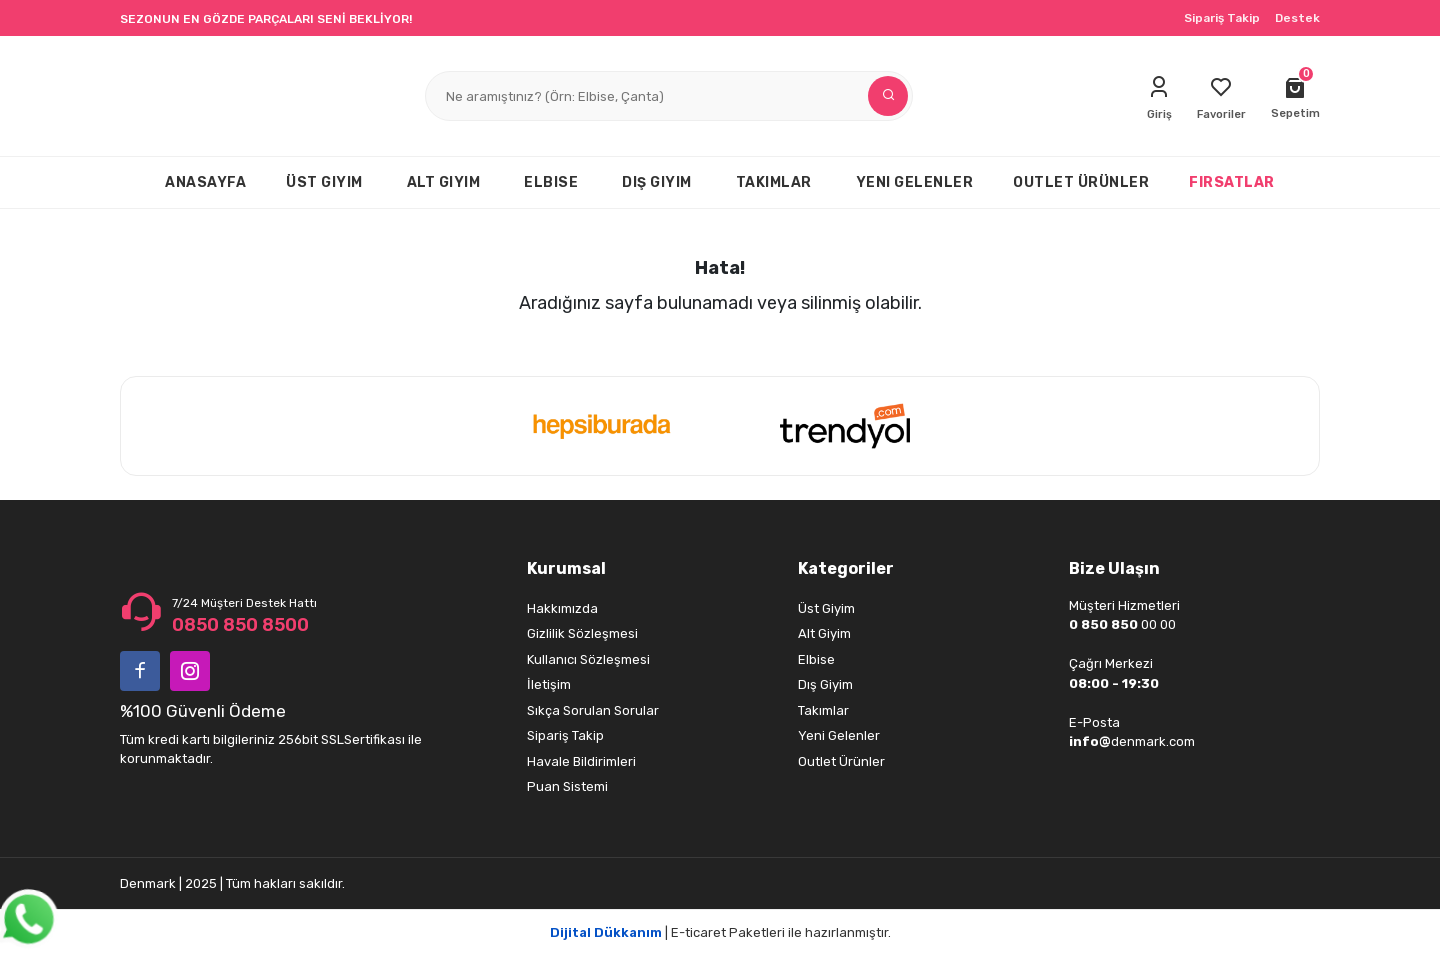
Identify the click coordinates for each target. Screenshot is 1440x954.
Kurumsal (566, 568)
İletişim (549, 684)
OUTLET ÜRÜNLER (1081, 182)
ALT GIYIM (444, 182)
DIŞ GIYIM (657, 182)
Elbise (816, 659)
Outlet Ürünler (841, 761)
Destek (1297, 18)
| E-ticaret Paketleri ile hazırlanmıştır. (720, 932)
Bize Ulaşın (1114, 568)
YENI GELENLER (915, 182)
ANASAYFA (205, 182)
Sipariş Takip (1222, 18)
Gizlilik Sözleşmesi (582, 633)
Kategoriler (846, 568)
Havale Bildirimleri (581, 761)
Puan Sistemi (567, 786)
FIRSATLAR (1232, 182)
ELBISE (551, 182)
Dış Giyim (825, 684)
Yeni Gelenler (839, 735)
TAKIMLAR (774, 182)
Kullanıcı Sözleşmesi (588, 659)
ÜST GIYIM (324, 182)
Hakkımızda (562, 608)
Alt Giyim (824, 633)
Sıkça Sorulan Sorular (593, 710)
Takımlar (823, 710)
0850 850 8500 (240, 625)
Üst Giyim (826, 608)
